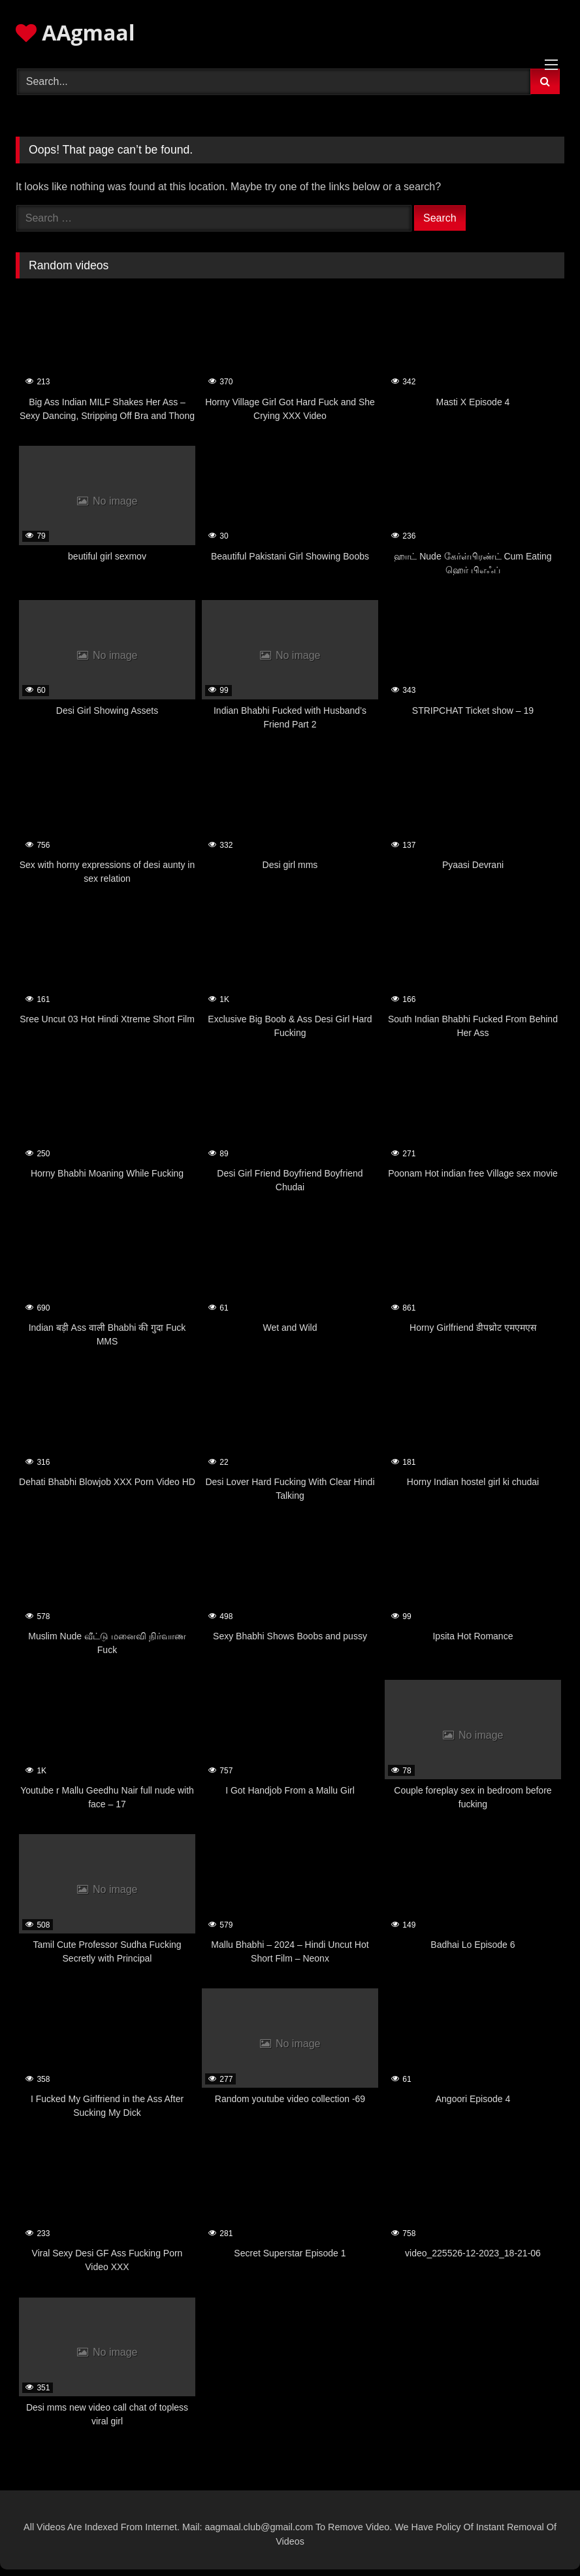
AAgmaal (75, 32)
